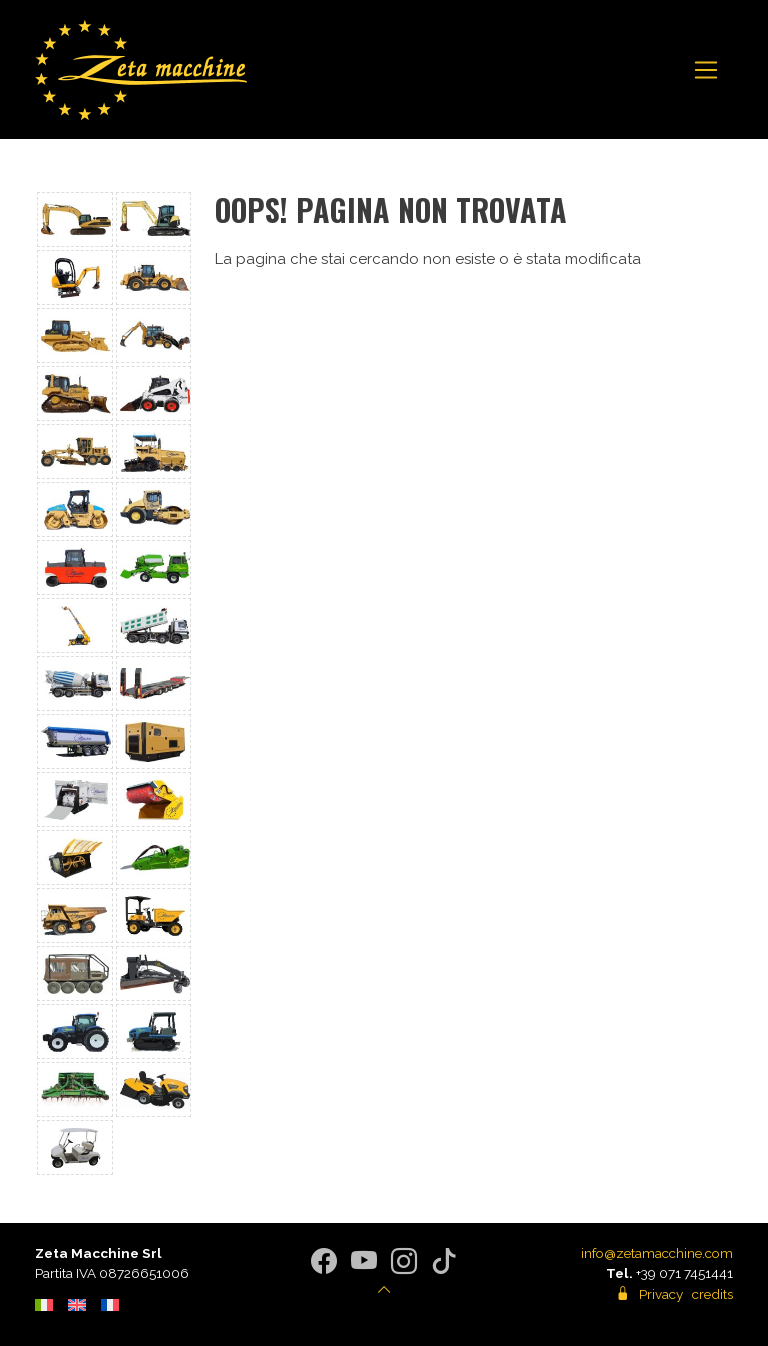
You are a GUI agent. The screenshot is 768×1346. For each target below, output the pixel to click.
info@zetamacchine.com (657, 1253)
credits (712, 1294)
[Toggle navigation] (706, 70)
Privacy (661, 1294)
